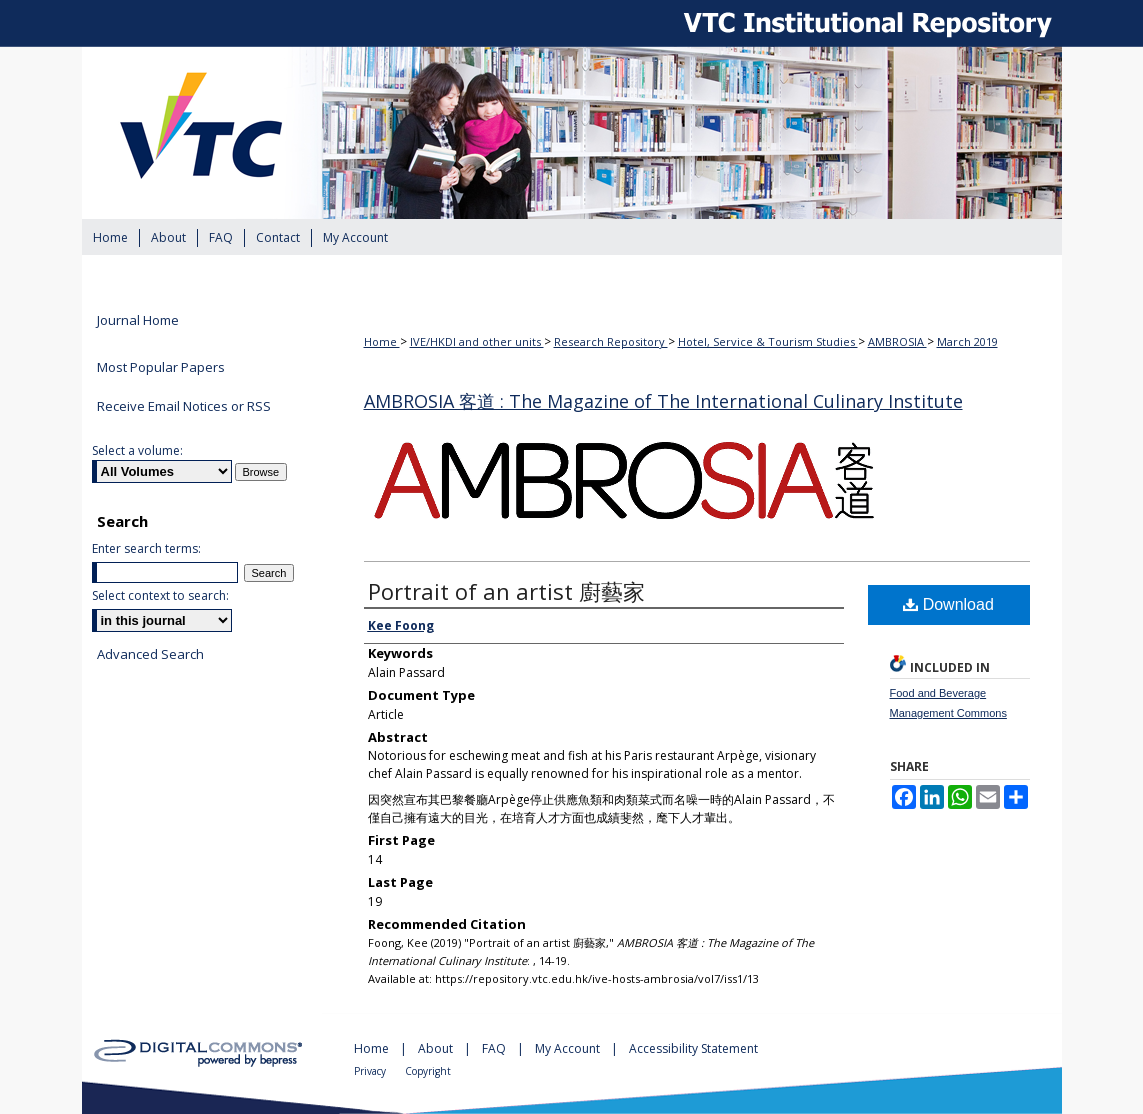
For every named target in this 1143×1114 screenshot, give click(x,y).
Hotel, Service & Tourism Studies (768, 341)
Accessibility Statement (693, 1048)
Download (948, 604)
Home (382, 341)
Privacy (371, 1071)
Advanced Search (150, 654)
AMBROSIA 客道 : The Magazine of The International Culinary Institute (663, 401)
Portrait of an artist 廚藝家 (506, 591)
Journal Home (138, 321)
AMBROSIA (897, 341)
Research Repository (611, 341)
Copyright (428, 1071)
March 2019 (967, 341)
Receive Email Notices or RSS (184, 406)
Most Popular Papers (161, 367)
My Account (569, 1048)
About (437, 1048)
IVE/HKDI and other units (477, 341)
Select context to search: (160, 595)
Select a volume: (137, 450)
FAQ (495, 1048)
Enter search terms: (146, 548)
